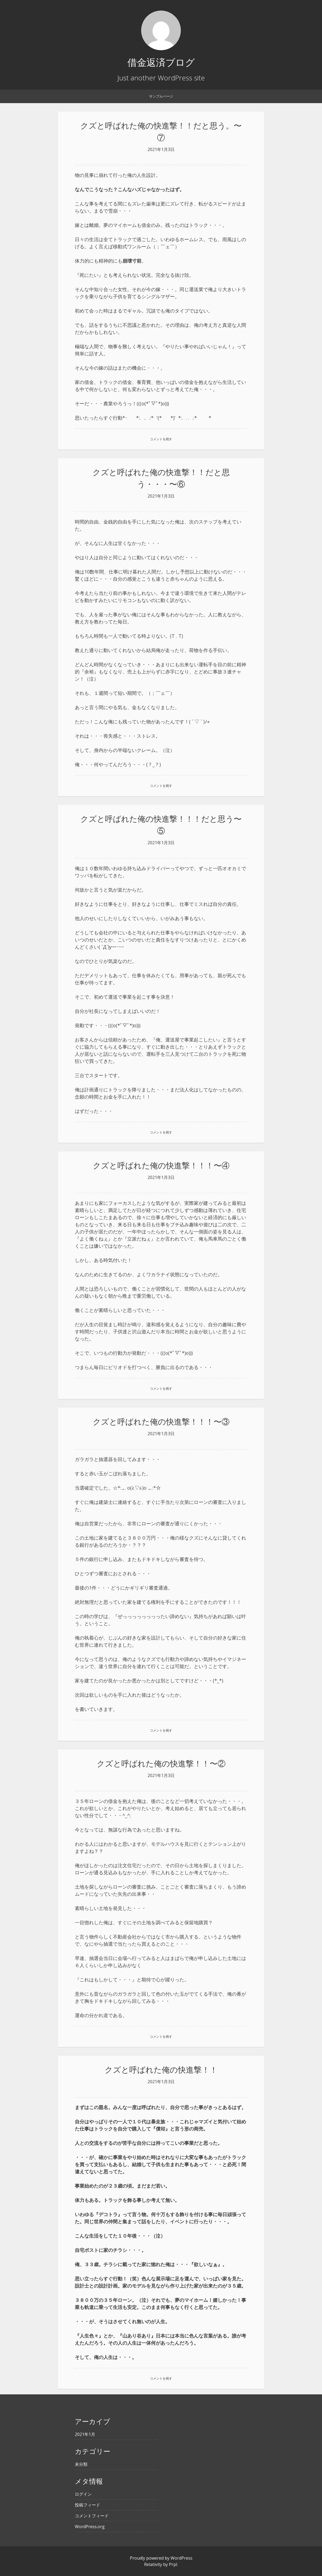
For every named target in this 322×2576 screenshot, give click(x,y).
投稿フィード (87, 2505)
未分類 (81, 2464)
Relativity (153, 2564)
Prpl (173, 2564)
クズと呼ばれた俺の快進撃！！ (161, 2069)
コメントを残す (161, 439)
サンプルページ (161, 96)
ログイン (83, 2494)
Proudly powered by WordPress (161, 2558)
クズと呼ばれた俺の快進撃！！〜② (161, 1763)
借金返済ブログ (161, 62)
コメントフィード (92, 2516)
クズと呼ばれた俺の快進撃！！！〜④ (161, 1165)
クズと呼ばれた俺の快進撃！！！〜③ (161, 1421)
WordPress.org (90, 2526)
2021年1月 (85, 2434)
